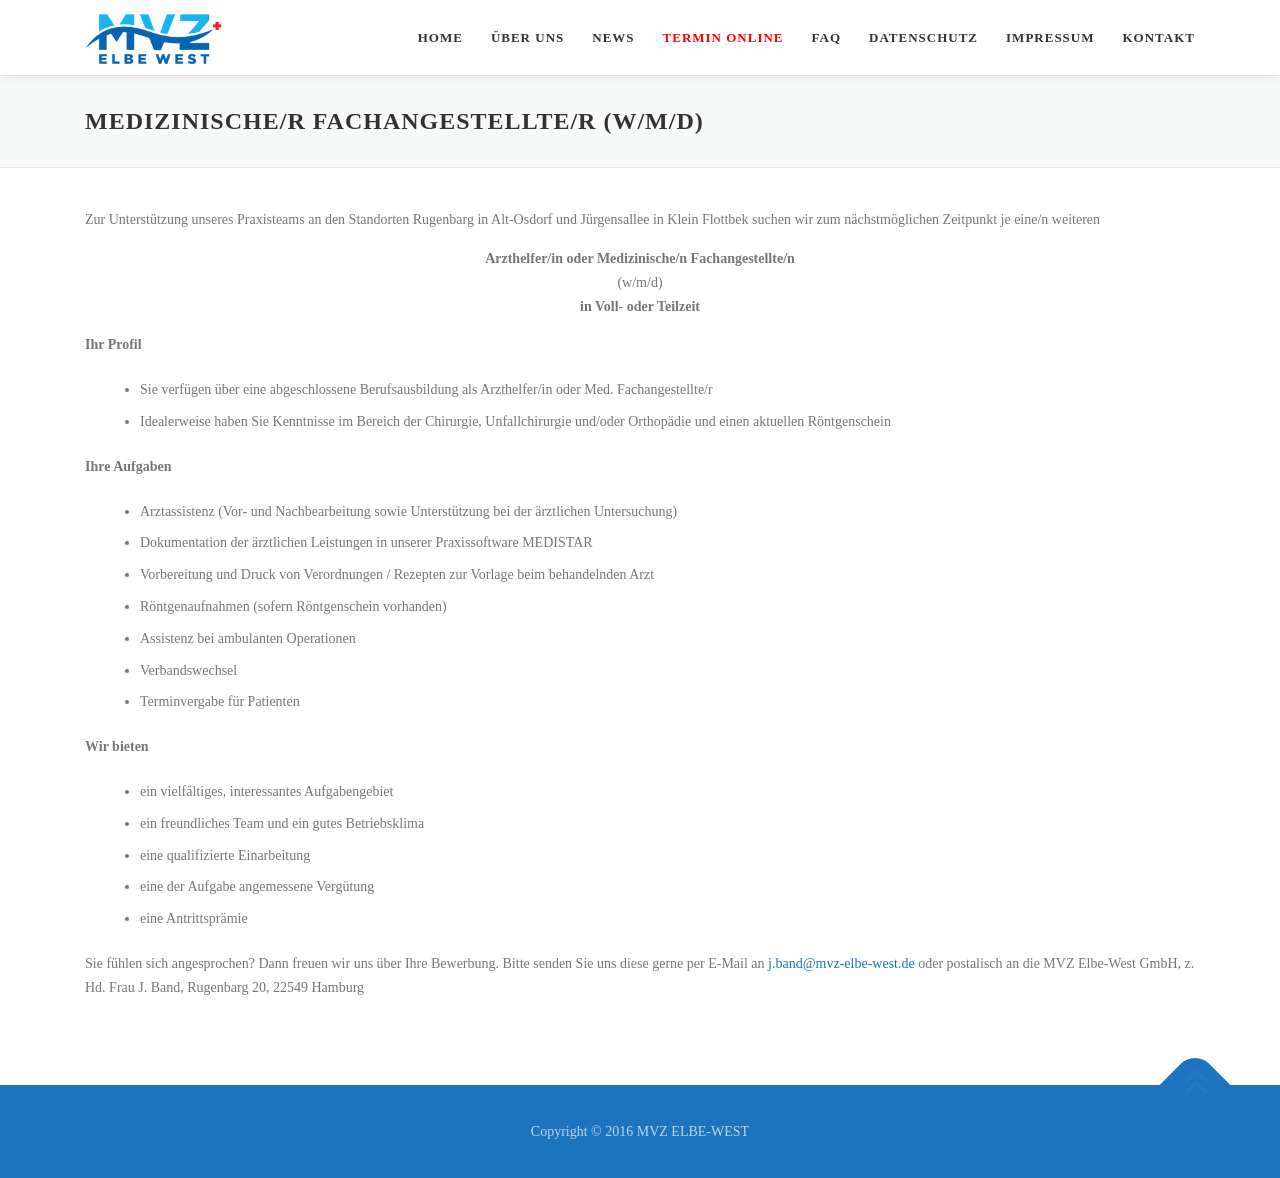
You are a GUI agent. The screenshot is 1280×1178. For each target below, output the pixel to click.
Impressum (1050, 37)
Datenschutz (923, 37)
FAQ (826, 37)
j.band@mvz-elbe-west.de (841, 963)
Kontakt (1159, 37)
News (613, 37)
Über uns (527, 37)
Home (440, 37)
